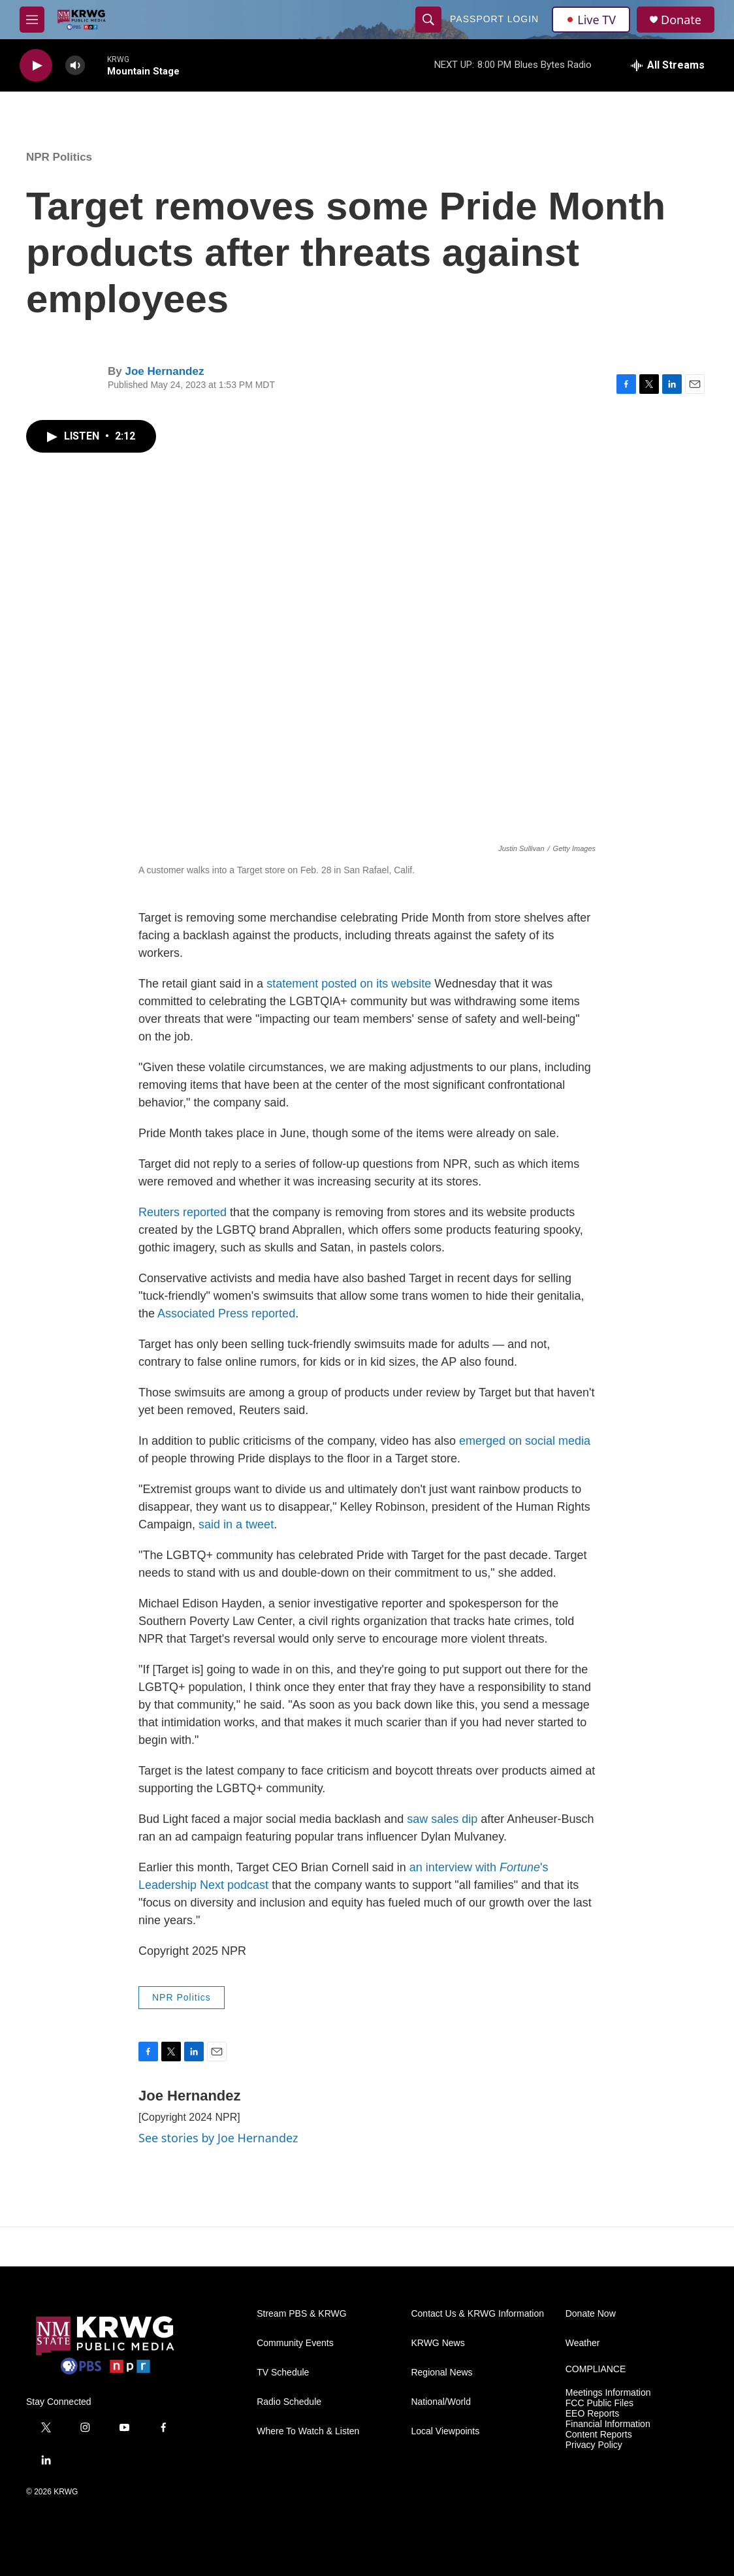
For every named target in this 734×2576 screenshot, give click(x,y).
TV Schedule (283, 2372)
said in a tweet (236, 1524)
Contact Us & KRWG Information (477, 2314)
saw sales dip (442, 1819)
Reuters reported (182, 1212)
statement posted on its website (348, 983)
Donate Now (591, 2314)
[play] (35, 65)
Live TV (591, 19)
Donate (681, 20)
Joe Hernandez (164, 371)
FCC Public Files (599, 2403)
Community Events (295, 2343)
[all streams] (667, 65)
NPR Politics (59, 157)
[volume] (75, 65)
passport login (494, 19)
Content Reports (599, 2434)
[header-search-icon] (428, 20)
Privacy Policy (594, 2445)
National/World (441, 2402)
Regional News (441, 2372)
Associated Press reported (226, 1313)
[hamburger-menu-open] (32, 20)
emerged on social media (524, 1440)
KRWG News (437, 2343)
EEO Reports (592, 2414)
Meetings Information (608, 2393)
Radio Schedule (289, 2402)
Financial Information (608, 2424)
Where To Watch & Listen (308, 2431)
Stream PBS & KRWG (301, 2314)
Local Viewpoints (445, 2431)
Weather (583, 2343)
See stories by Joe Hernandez (218, 2138)
